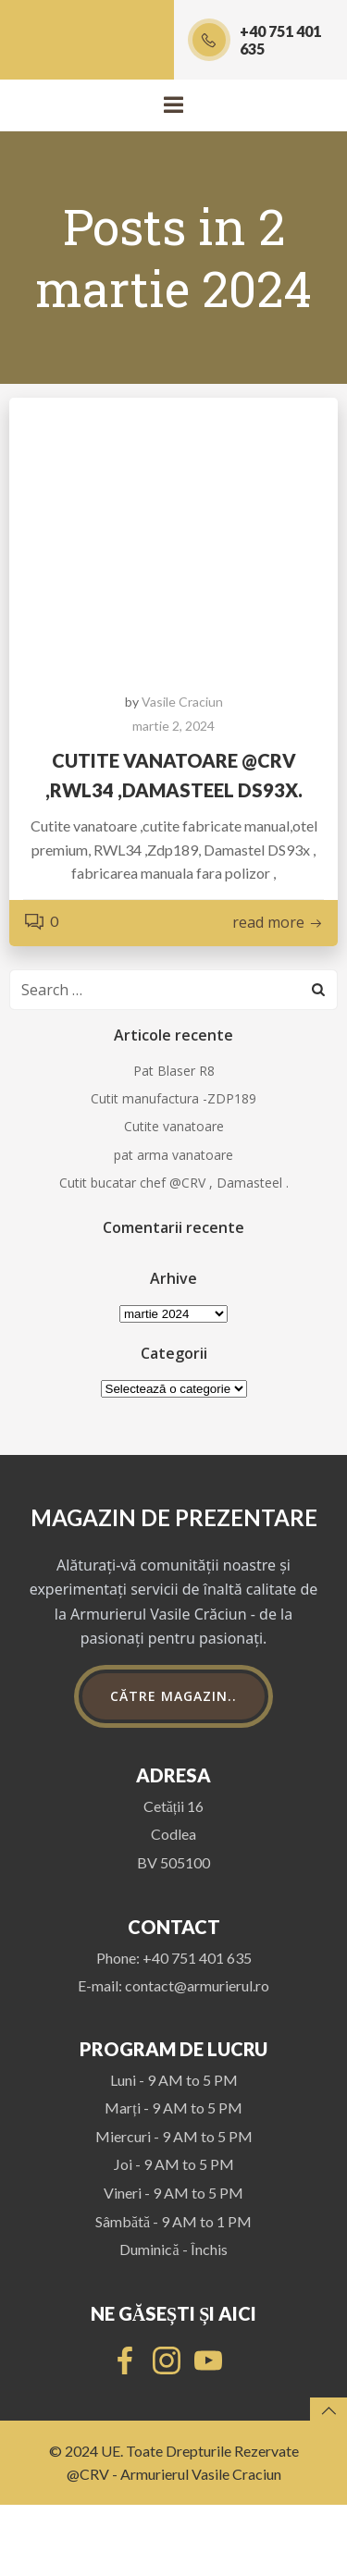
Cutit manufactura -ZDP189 (173, 1098)
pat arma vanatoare (173, 1155)
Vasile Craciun (182, 701)
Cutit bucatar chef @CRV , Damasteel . (174, 1182)
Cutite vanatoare (174, 1126)
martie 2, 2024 (173, 725)
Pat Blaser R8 (174, 1070)
